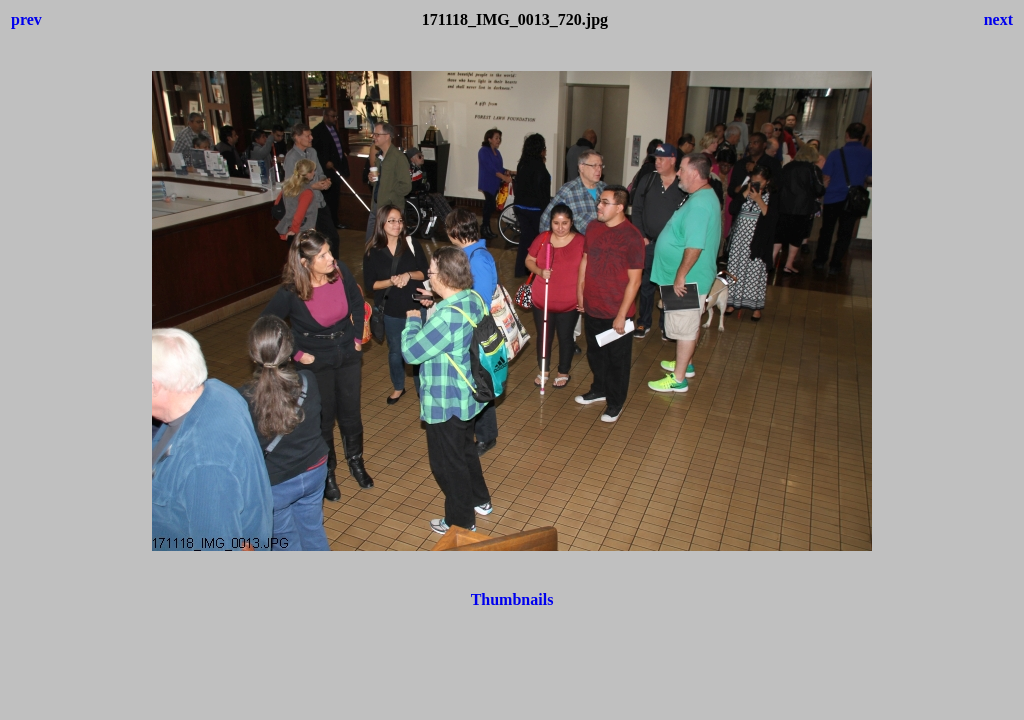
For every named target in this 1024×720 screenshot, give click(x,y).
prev (26, 19)
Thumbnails (512, 599)
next (998, 19)
